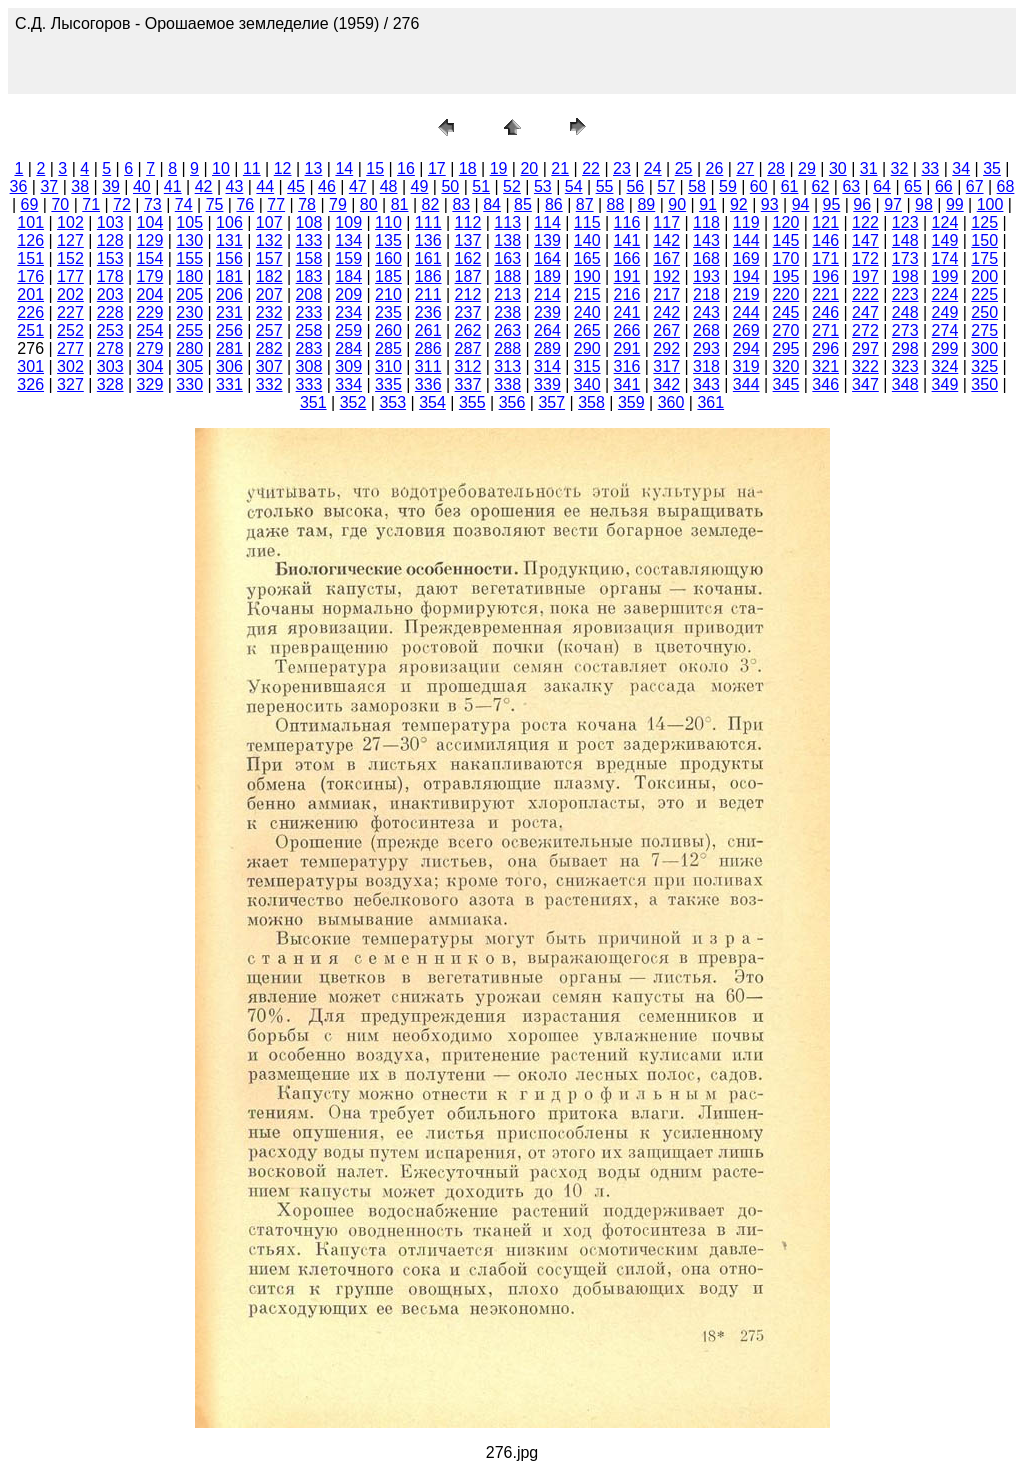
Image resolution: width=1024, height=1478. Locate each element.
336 (428, 384)
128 (110, 240)
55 (605, 186)
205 (189, 294)
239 (547, 312)
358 (591, 402)
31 (869, 168)
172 (865, 258)
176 (30, 276)
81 (400, 204)
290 (587, 348)
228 (110, 312)
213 (507, 294)
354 (432, 402)
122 (865, 222)
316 (627, 366)
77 (276, 204)
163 (507, 258)
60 (759, 186)
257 (269, 330)
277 (70, 348)
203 (110, 294)
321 (825, 366)
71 (91, 204)
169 (746, 258)
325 (984, 366)
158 (309, 258)
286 (428, 348)
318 (706, 366)
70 (60, 204)
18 (468, 168)
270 (786, 330)
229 (150, 312)
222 (865, 294)
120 (786, 222)
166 (627, 258)
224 (945, 294)
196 (825, 276)
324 (945, 366)
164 (547, 258)
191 (627, 276)
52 (512, 186)
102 (70, 222)
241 (627, 312)
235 (388, 312)
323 (905, 366)
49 (420, 186)
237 (468, 312)
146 (825, 240)
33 (930, 168)
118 (706, 222)
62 (821, 186)
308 (309, 366)
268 (706, 330)
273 (905, 330)
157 (269, 258)
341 (627, 384)
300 (984, 348)
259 (348, 330)
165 (587, 258)
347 (865, 384)
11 (252, 168)
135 (388, 240)
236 (428, 312)
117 (666, 222)
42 (204, 186)
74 (184, 204)
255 (189, 330)
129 (150, 240)
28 (776, 168)
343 (706, 384)
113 (507, 222)
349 (945, 384)
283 (309, 348)
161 (428, 258)
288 (507, 348)
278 (110, 348)
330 (189, 384)
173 (905, 258)
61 (790, 186)
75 (215, 204)
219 (746, 294)
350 (984, 384)
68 (1006, 186)
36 (19, 186)
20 (529, 168)
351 (313, 402)
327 (70, 384)
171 (825, 258)
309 (348, 366)
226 (30, 312)
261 (428, 330)
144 (746, 240)
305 (189, 366)
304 (150, 366)
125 (984, 222)
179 (150, 276)
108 (309, 222)
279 (150, 348)
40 (142, 186)
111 (428, 222)
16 (406, 168)
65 (913, 186)
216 (627, 294)
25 (684, 168)
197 (865, 276)
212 (468, 294)
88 (616, 204)
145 (786, 240)
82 (431, 204)
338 (507, 384)
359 (631, 402)
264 (547, 330)
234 (348, 312)
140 (587, 240)
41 (173, 186)
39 (111, 186)
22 (591, 168)
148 (905, 240)
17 (437, 168)
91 (708, 204)
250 (984, 312)
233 (309, 312)
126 (30, 240)
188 (507, 276)
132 (269, 240)
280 (189, 348)
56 (635, 186)
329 (150, 384)
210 (388, 294)
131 (229, 240)
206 (229, 294)
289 (547, 348)
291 (627, 348)
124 (945, 222)
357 (551, 402)
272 (865, 330)
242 (666, 312)
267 (666, 330)
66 (944, 186)
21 (560, 168)
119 (746, 222)
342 (666, 384)
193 (706, 276)
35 (992, 168)
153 (110, 258)
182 (269, 276)
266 (627, 330)
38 (80, 186)
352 (353, 402)
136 (428, 240)
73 (153, 204)
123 (905, 222)
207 (269, 294)
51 (481, 186)
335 (388, 384)
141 (627, 240)
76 (245, 204)
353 (392, 402)
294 (746, 348)
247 (865, 312)
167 (666, 258)
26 (715, 168)
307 (269, 366)
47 (358, 186)
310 (388, 366)
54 (574, 186)
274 (945, 330)
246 (825, 312)
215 (587, 294)
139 (547, 240)
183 (309, 276)
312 (468, 366)
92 (739, 204)
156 (229, 258)
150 (984, 240)
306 (229, 366)
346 (825, 384)
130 (189, 240)
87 (585, 204)
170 (786, 258)
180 (189, 276)
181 (229, 276)
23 (622, 168)
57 (666, 186)
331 (229, 384)
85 (523, 204)
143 (706, 240)
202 (70, 294)
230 (189, 312)
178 (110, 276)
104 (150, 222)
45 (296, 186)
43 (235, 186)
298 (905, 348)
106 (229, 222)
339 (547, 384)
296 (825, 348)
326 (30, 384)
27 (745, 168)
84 (492, 204)
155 (189, 258)
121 (825, 222)
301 (30, 366)
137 (468, 240)
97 (893, 204)
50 (450, 186)
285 (388, 348)
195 (786, 276)
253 (110, 330)
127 (70, 240)
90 (677, 204)
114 (547, 222)
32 (900, 168)
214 (547, 294)
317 (666, 366)
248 (905, 312)
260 (388, 330)
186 (428, 276)
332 (269, 384)
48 (389, 186)
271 (825, 330)
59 (728, 186)
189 (547, 276)
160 (388, 258)
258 (309, 330)
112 (468, 222)
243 (706, 312)
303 (110, 366)
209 (348, 294)
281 (229, 348)
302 (70, 366)
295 (786, 348)
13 (314, 168)
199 (945, 276)
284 (348, 348)
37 (49, 186)
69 (30, 204)
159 (348, 258)
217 (666, 294)
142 (666, 240)
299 (945, 348)
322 (865, 366)
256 (229, 330)
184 (348, 276)
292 (666, 348)
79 (338, 204)
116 (627, 222)
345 (786, 384)
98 (924, 204)
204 (150, 294)
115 (587, 222)
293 (706, 348)
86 (554, 204)
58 (697, 186)
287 (468, 348)
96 (862, 204)
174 (945, 258)
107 (269, 222)
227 (70, 312)
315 (587, 366)
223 (905, 294)
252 (70, 330)
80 (369, 204)
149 (945, 240)
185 (388, 276)
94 (801, 204)
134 (348, 240)
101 (30, 222)
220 (786, 294)
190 (587, 276)
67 (975, 186)
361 (710, 402)
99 (955, 204)
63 (851, 186)
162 (468, 258)
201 (30, 294)
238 (507, 312)
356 (512, 402)
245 (786, 312)
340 (587, 384)
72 (122, 204)
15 (375, 168)
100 (990, 204)
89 (646, 204)
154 (150, 258)
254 (150, 330)
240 (587, 312)
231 (229, 312)
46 (327, 186)
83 (461, 204)
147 (865, 240)
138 (507, 240)
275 (984, 330)
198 (905, 276)
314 (547, 366)
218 (706, 294)
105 (189, 222)
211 (428, 294)
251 (30, 330)
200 (984, 276)
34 (961, 168)
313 (507, 366)
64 (882, 186)
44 (265, 186)
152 (70, 258)
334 (348, 384)
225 (984, 294)
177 (70, 276)
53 (543, 186)
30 (838, 168)
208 (309, 294)
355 (472, 402)
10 (221, 168)
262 (468, 330)
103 (110, 222)
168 (706, 258)
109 (348, 222)
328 (110, 384)
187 (468, 276)
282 (269, 348)
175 (984, 258)
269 (746, 330)
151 (30, 258)
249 (945, 312)
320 (786, 366)
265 (587, 330)
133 (309, 240)
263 (507, 330)
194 (746, 276)
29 (807, 168)
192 (666, 276)
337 (468, 384)
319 (746, 366)
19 (499, 168)
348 (905, 384)
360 (671, 402)
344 (746, 384)
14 (344, 168)
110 (388, 222)
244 (746, 312)
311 (428, 366)
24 (653, 168)
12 (283, 168)
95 (832, 204)
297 (865, 348)
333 (309, 384)
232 (269, 312)
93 (770, 204)
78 (307, 204)
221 (825, 294)
